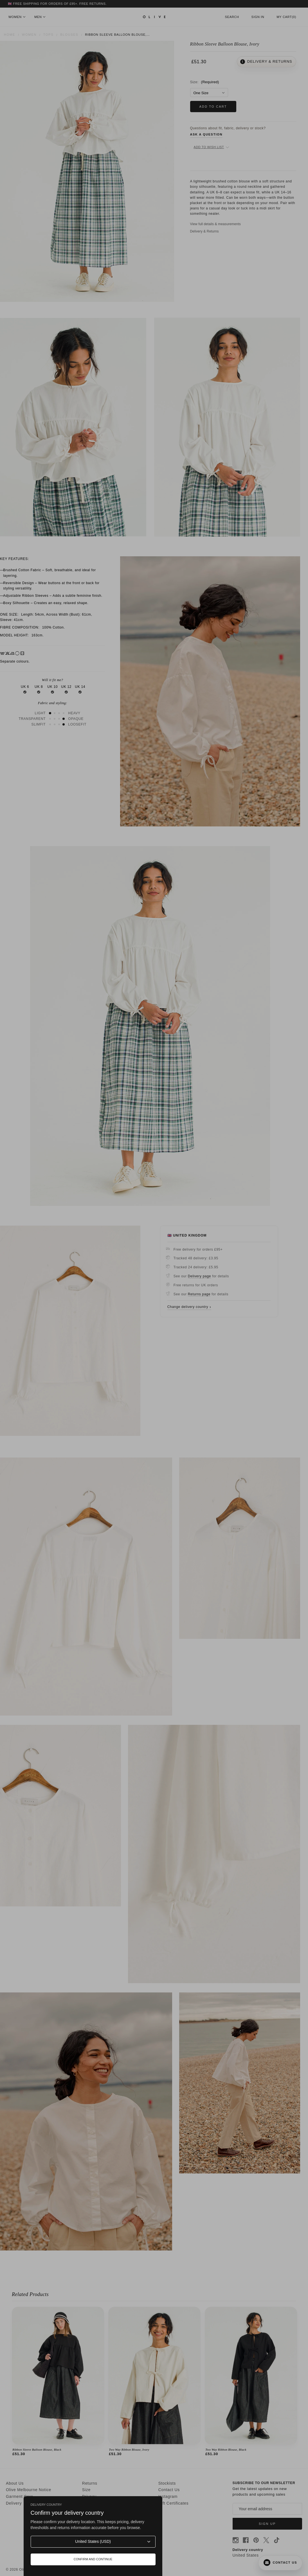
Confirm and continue (93, 2559)
